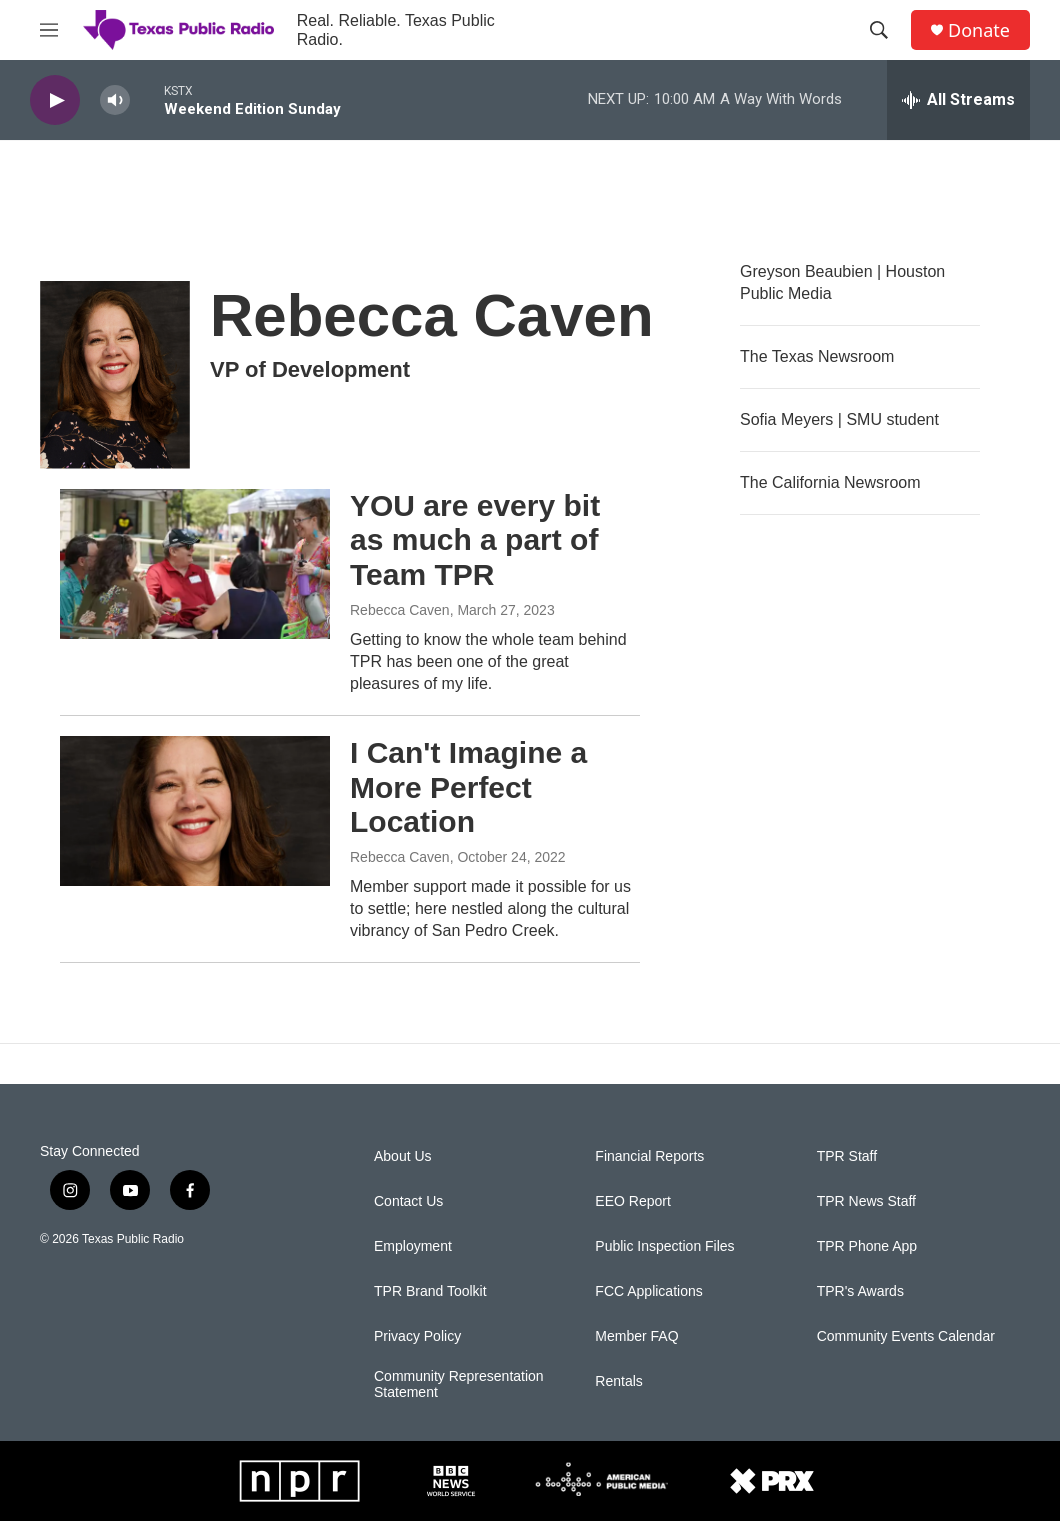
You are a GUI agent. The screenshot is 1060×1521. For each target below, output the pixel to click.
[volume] (115, 100)
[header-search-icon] (879, 30)
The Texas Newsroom (817, 356)
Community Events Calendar (906, 1336)
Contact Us (408, 1201)
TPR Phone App (867, 1246)
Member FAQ (636, 1336)
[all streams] (958, 100)
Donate (979, 30)
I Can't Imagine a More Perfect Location (468, 787)
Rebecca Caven (400, 610)
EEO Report (632, 1201)
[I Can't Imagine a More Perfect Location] (195, 811)
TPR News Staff (866, 1201)
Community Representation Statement (459, 1384)
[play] (55, 100)
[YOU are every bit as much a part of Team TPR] (195, 564)
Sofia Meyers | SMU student (839, 419)
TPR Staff (847, 1156)
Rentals (618, 1381)
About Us (403, 1156)
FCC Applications (648, 1291)
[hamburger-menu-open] (49, 30)
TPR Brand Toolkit (430, 1291)
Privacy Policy (417, 1336)
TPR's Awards (860, 1291)
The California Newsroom (830, 482)
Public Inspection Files (664, 1246)
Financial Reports (649, 1156)
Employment (413, 1246)
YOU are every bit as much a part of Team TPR (475, 540)
